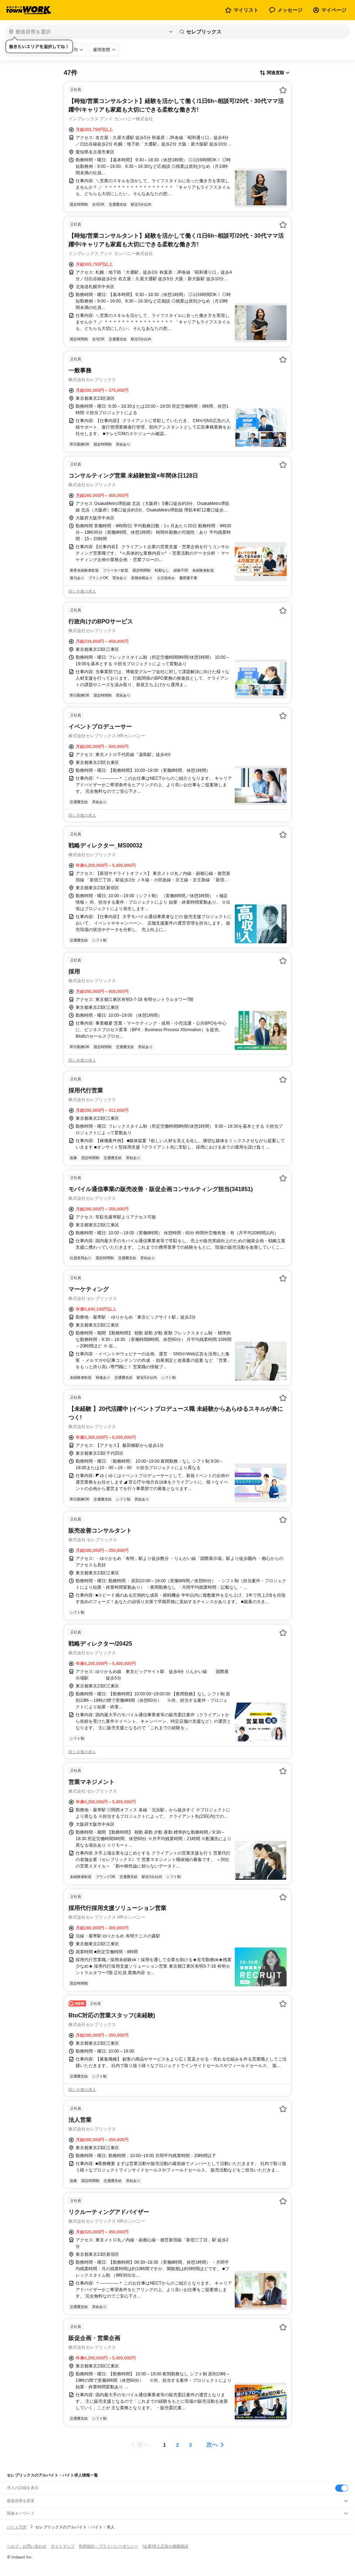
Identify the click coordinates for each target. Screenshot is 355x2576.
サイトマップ (63, 2546)
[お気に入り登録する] (283, 90)
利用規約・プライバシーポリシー (108, 2546)
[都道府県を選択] (90, 31)
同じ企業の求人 (82, 591)
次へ (212, 2445)
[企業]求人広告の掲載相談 (165, 2546)
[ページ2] (177, 2445)
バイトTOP (17, 2527)
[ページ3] (190, 2445)
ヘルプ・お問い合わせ (26, 2546)
